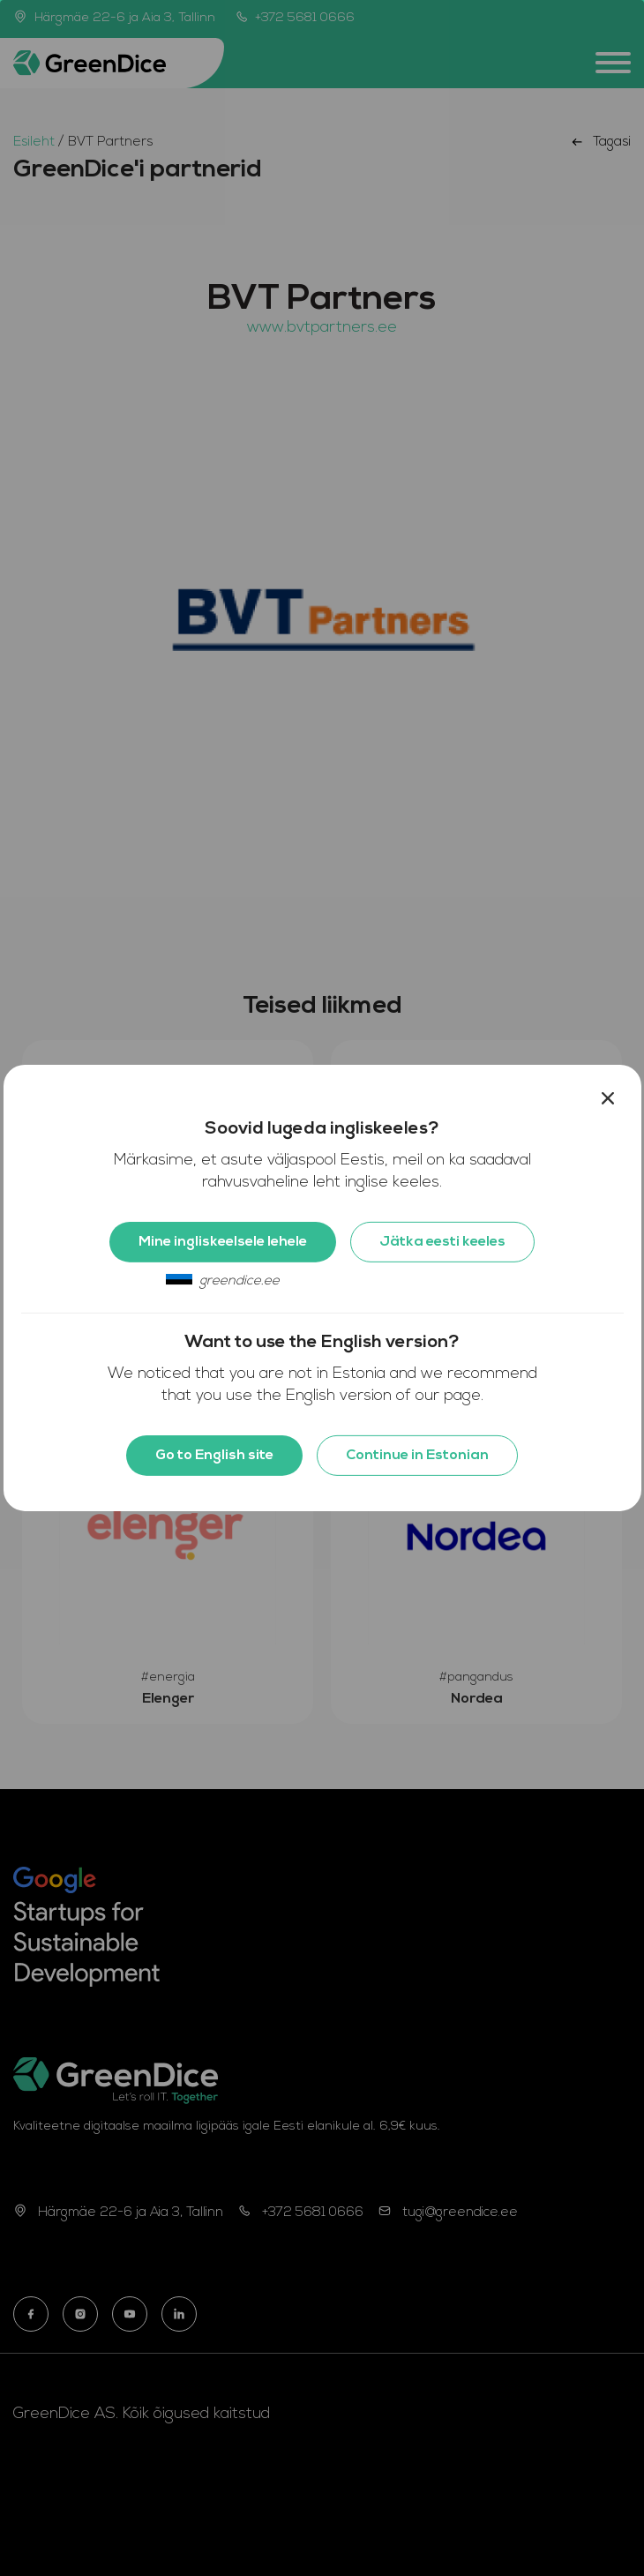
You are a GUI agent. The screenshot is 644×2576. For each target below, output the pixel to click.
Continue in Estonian (417, 1456)
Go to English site (214, 1456)
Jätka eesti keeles (442, 1242)
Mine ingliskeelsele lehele (223, 1242)
